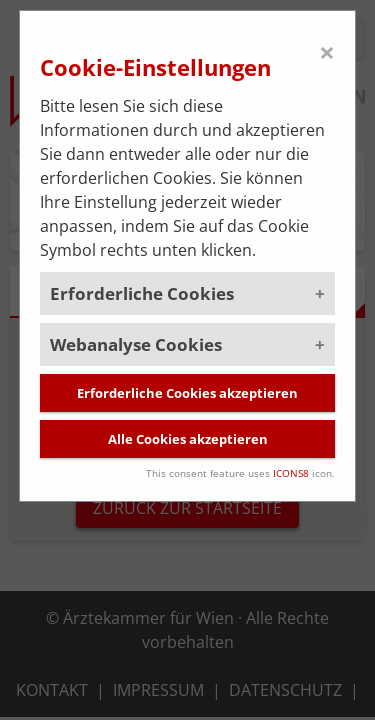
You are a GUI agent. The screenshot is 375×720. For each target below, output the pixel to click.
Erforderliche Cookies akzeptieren (187, 393)
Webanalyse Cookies (136, 344)
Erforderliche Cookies (142, 293)
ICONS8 (291, 473)
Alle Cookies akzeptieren (188, 439)
